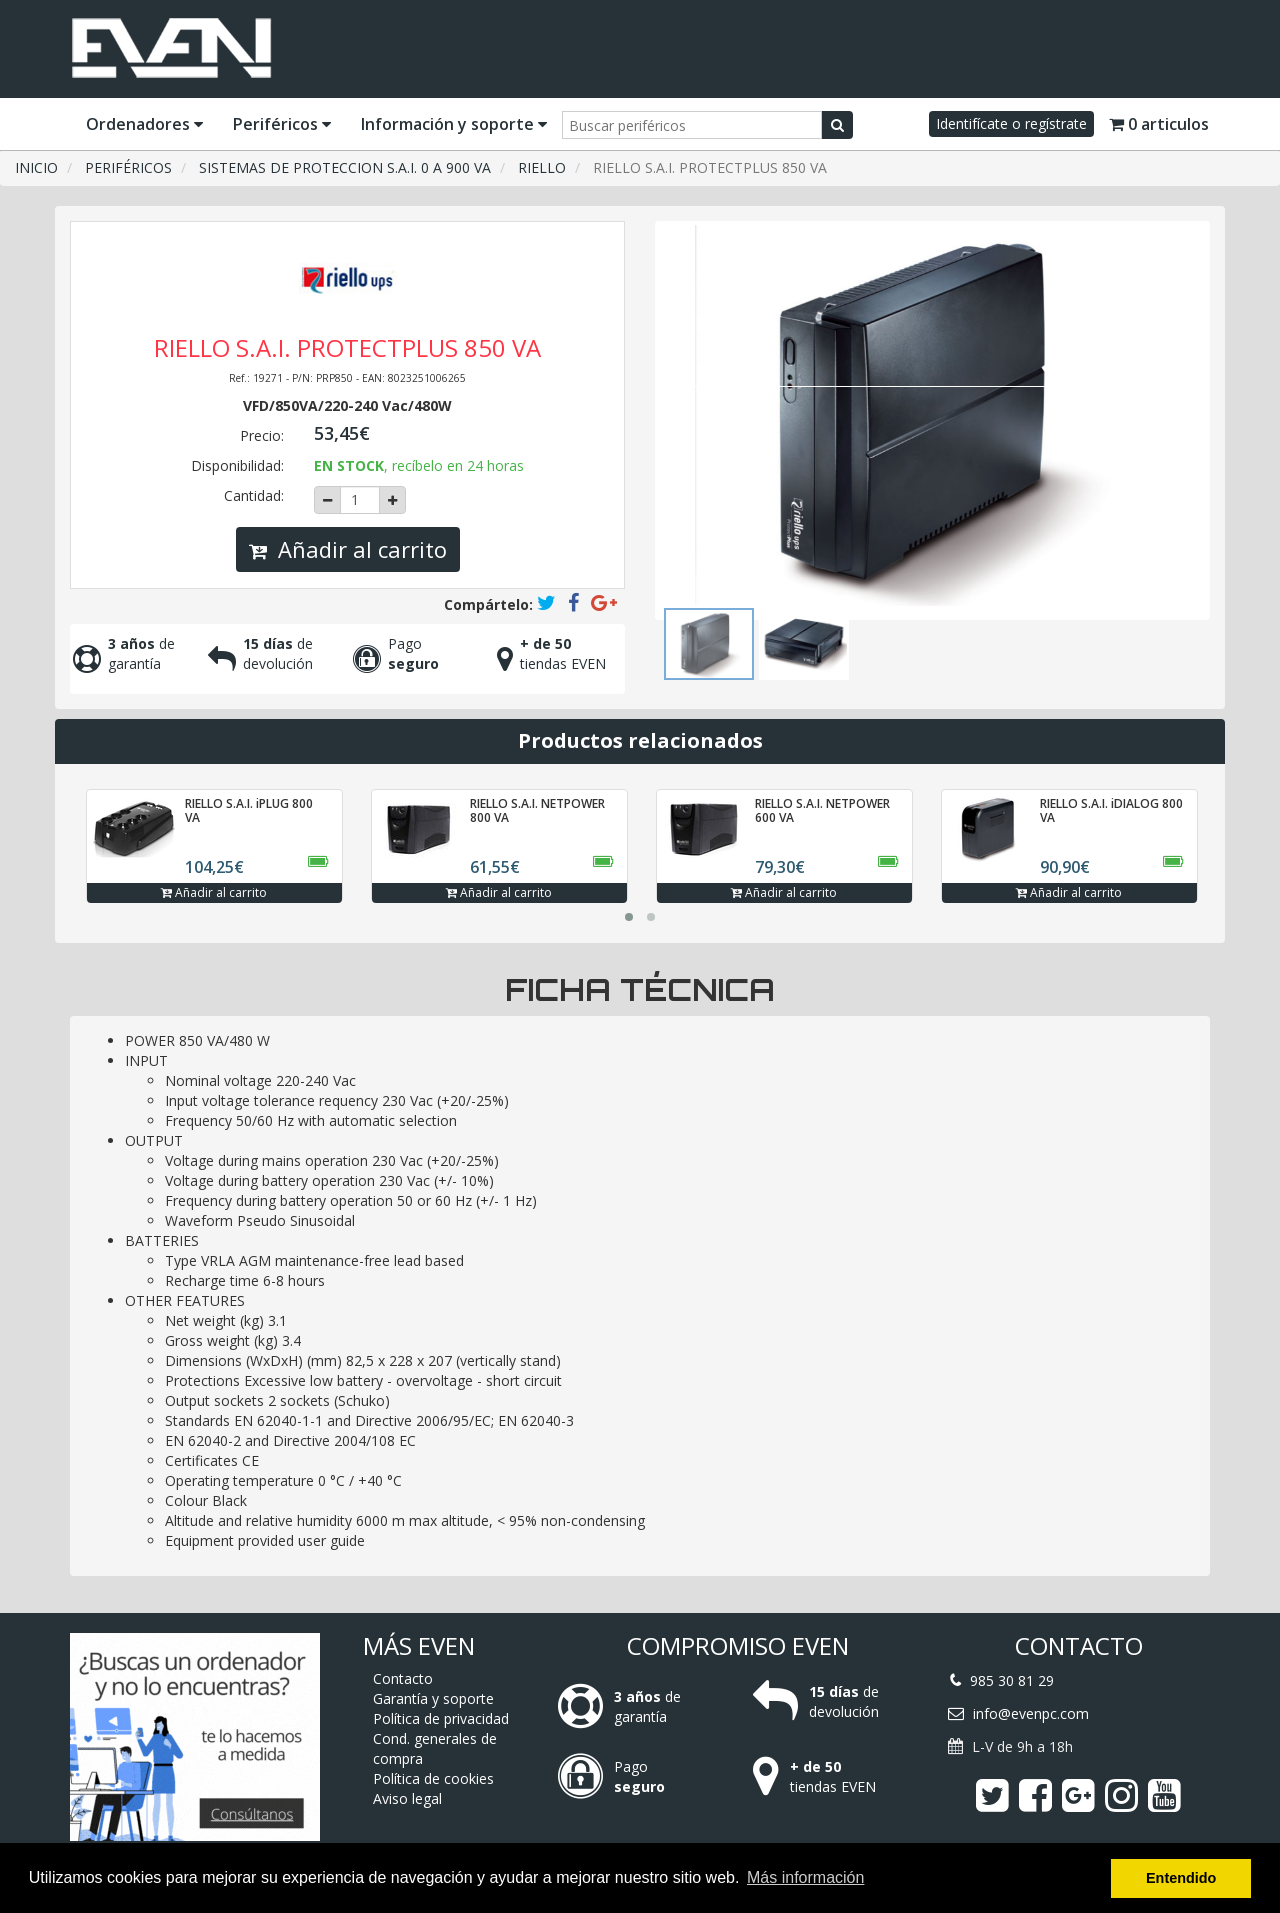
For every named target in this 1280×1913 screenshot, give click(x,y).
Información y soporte (454, 124)
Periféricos (282, 124)
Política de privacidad (441, 1718)
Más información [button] (805, 1877)
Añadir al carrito (348, 549)
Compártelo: (488, 604)
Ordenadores (144, 124)
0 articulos (1159, 124)
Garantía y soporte (433, 1698)
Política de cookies (433, 1778)
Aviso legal (407, 1798)
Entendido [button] (1181, 1878)
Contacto (403, 1678)
